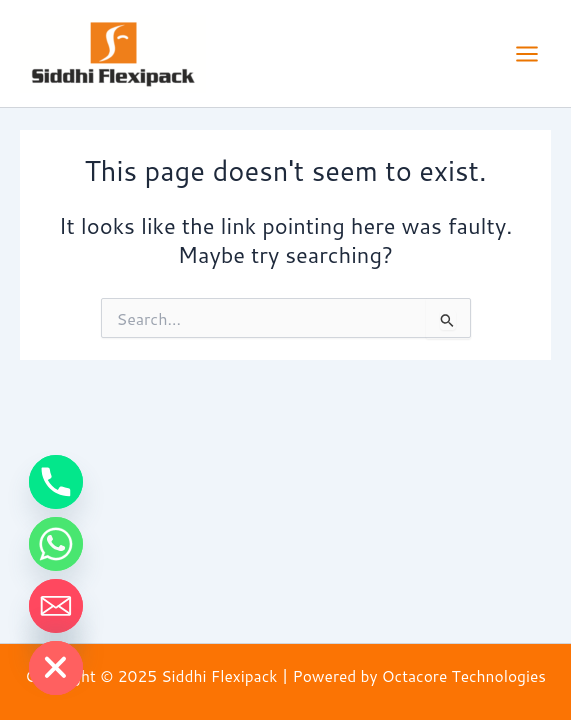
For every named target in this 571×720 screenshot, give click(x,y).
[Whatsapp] (56, 544)
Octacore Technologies (464, 676)
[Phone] (56, 482)
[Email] (56, 606)
